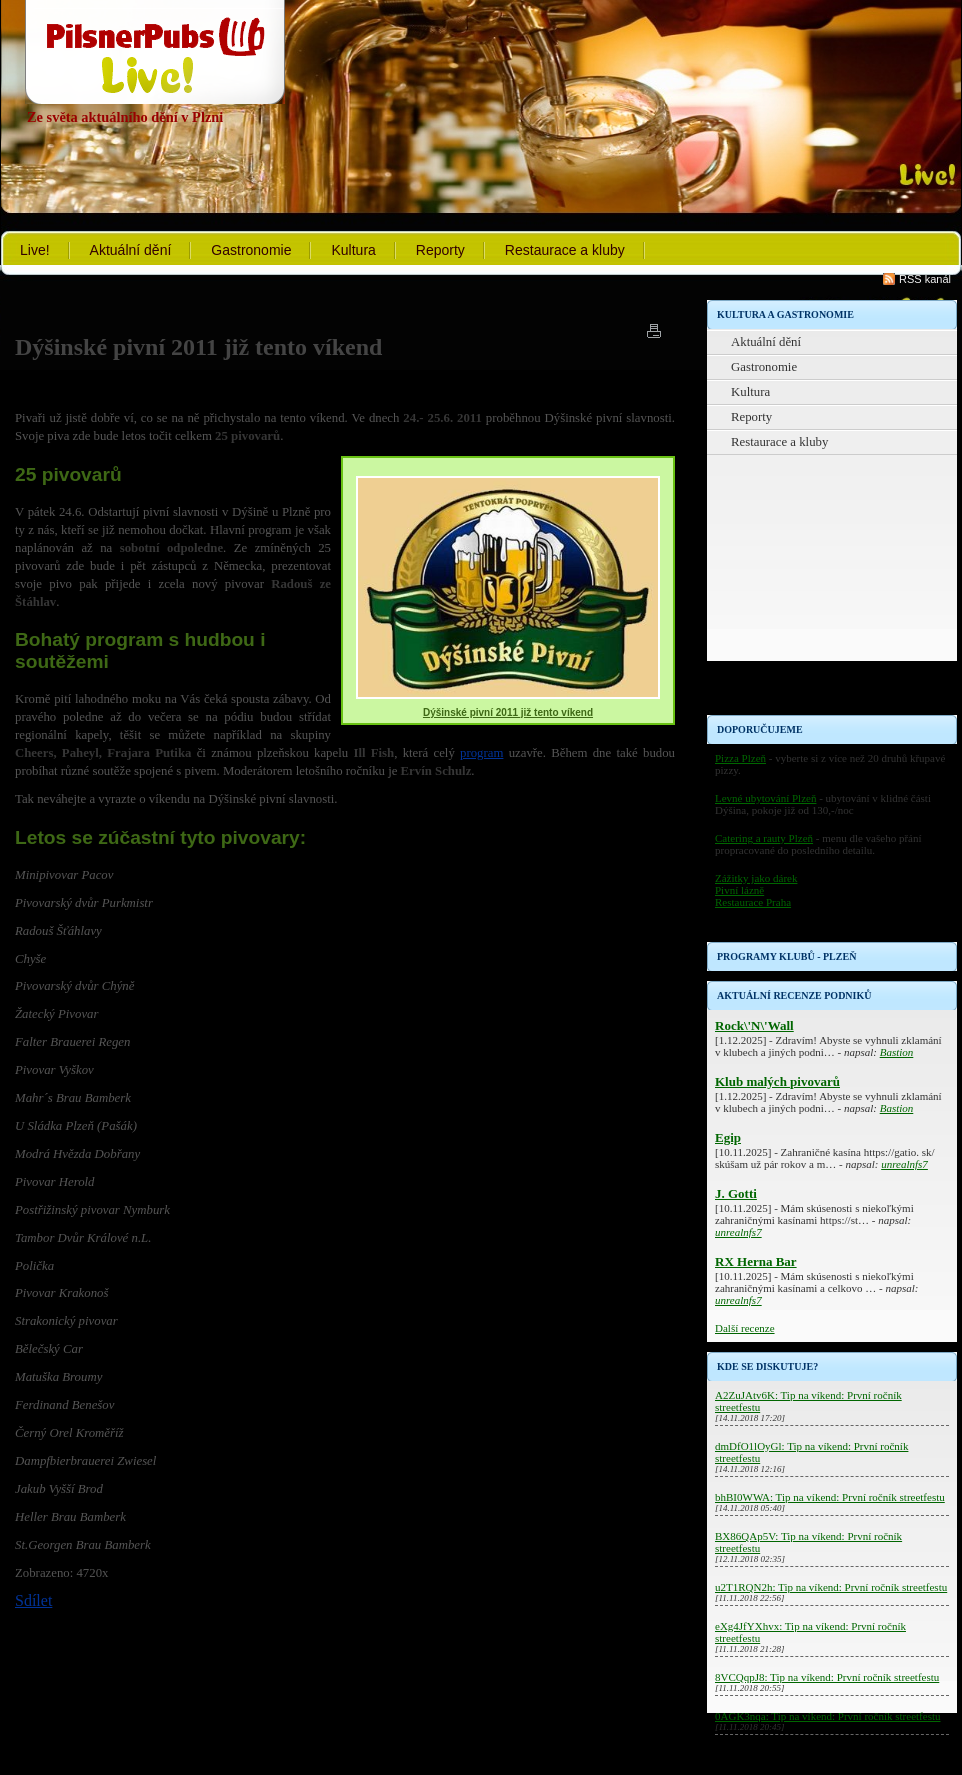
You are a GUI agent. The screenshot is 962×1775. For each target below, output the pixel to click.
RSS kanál (925, 279)
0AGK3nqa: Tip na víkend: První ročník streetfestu (827, 1716)
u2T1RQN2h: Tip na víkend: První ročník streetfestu (831, 1587)
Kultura (353, 250)
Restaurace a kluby (565, 250)
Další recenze (745, 1328)
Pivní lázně (739, 890)
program (481, 753)
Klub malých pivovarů (777, 1081)
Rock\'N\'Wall (754, 1025)
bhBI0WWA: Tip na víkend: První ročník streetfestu (830, 1497)
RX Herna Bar (756, 1261)
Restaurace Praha (753, 902)
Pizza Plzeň (740, 758)
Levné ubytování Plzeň (765, 798)
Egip (728, 1137)
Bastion (897, 1052)
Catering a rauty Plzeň (764, 838)
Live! (35, 250)
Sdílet (33, 1600)
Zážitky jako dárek (756, 878)
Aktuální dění (131, 250)
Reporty (440, 250)
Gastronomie (251, 250)
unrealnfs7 (904, 1164)
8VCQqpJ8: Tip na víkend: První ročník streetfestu (827, 1677)
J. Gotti (736, 1193)
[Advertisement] (832, 590)
